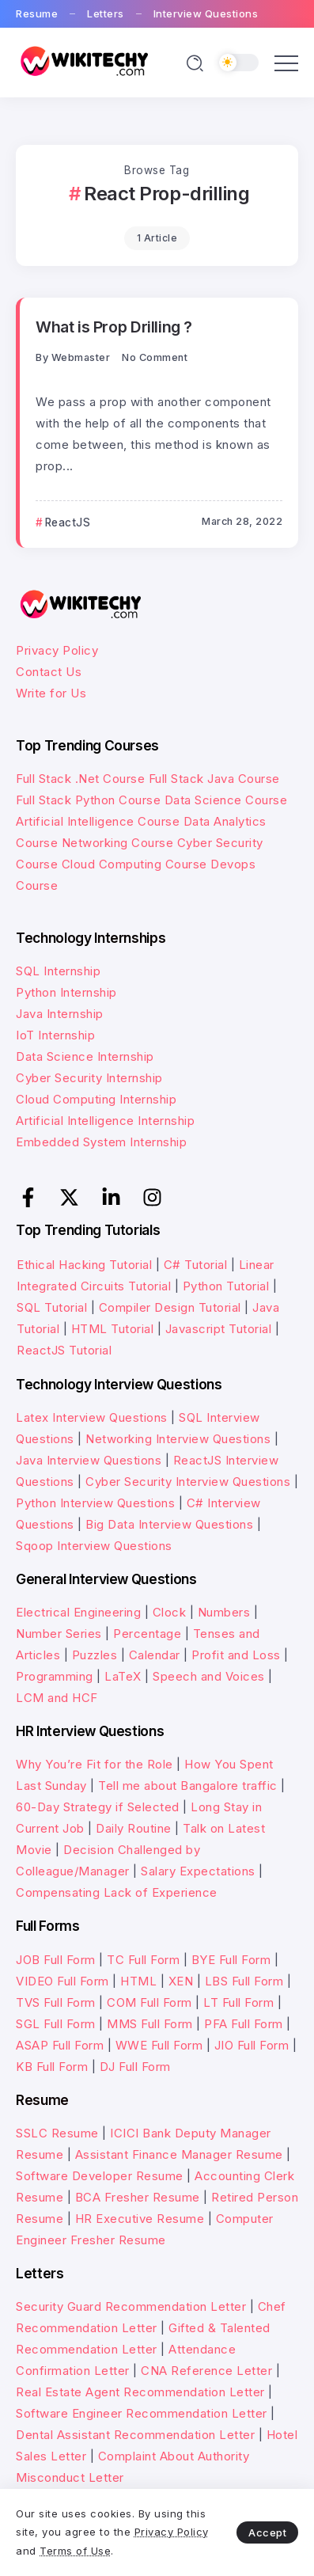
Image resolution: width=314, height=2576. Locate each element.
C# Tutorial (197, 1264)
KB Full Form (52, 2066)
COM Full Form (149, 2002)
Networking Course (118, 842)
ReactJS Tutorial (64, 1350)
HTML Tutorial (112, 1328)
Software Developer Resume (99, 2175)
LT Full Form (238, 2002)
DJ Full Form (135, 2066)
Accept (267, 2532)
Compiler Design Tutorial (170, 1307)
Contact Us (48, 671)
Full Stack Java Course (214, 778)
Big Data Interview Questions (169, 1524)
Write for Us (51, 693)
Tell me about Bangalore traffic (188, 1785)
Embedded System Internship (101, 1141)
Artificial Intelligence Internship (105, 1120)
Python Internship (66, 992)
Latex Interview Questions (92, 1417)
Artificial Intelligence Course (98, 821)
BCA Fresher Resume (137, 2197)
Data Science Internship (85, 1056)
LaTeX (123, 1676)
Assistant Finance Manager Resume (179, 2154)
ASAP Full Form (60, 2045)
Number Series (59, 1633)
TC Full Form (143, 1959)
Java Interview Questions (88, 1460)
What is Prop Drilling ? (114, 326)
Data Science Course (226, 799)
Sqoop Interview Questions (94, 1545)
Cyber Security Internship (89, 1077)
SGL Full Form (56, 2023)
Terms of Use (75, 2550)
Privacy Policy (57, 650)
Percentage (147, 1633)
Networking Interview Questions (177, 1438)
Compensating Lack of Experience (117, 1892)
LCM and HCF (57, 1697)
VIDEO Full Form (62, 1981)
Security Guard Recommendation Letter (131, 2306)
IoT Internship (55, 1035)
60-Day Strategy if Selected (98, 1806)
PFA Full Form (243, 2023)
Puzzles (95, 1654)
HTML (138, 1981)
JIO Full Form (251, 2045)
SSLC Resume (57, 2133)
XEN (181, 1981)
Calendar (154, 1654)
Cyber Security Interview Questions (187, 1481)
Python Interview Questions (95, 1502)
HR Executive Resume (140, 2218)
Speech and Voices (209, 1676)
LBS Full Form (244, 1981)
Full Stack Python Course (88, 799)
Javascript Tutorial (218, 1328)
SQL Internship (58, 970)
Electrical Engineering (78, 1612)
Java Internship (60, 1013)
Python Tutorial (226, 1286)
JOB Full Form (56, 1959)
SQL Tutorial (52, 1307)
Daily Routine (134, 1828)
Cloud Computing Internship (96, 1099)
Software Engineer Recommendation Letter (141, 2413)
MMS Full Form (150, 2023)
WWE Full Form (159, 2045)
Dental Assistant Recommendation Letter (135, 2434)
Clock (170, 1612)
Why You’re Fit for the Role (94, 1764)
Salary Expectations (198, 1871)
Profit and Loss (236, 1654)
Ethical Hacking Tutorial (84, 1264)
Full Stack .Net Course (80, 778)
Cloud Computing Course (134, 864)
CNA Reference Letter (206, 2370)
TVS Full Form (56, 2002)
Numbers (224, 1612)
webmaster (81, 357)
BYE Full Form (231, 1959)
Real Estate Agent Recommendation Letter (140, 2391)
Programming (54, 1676)
